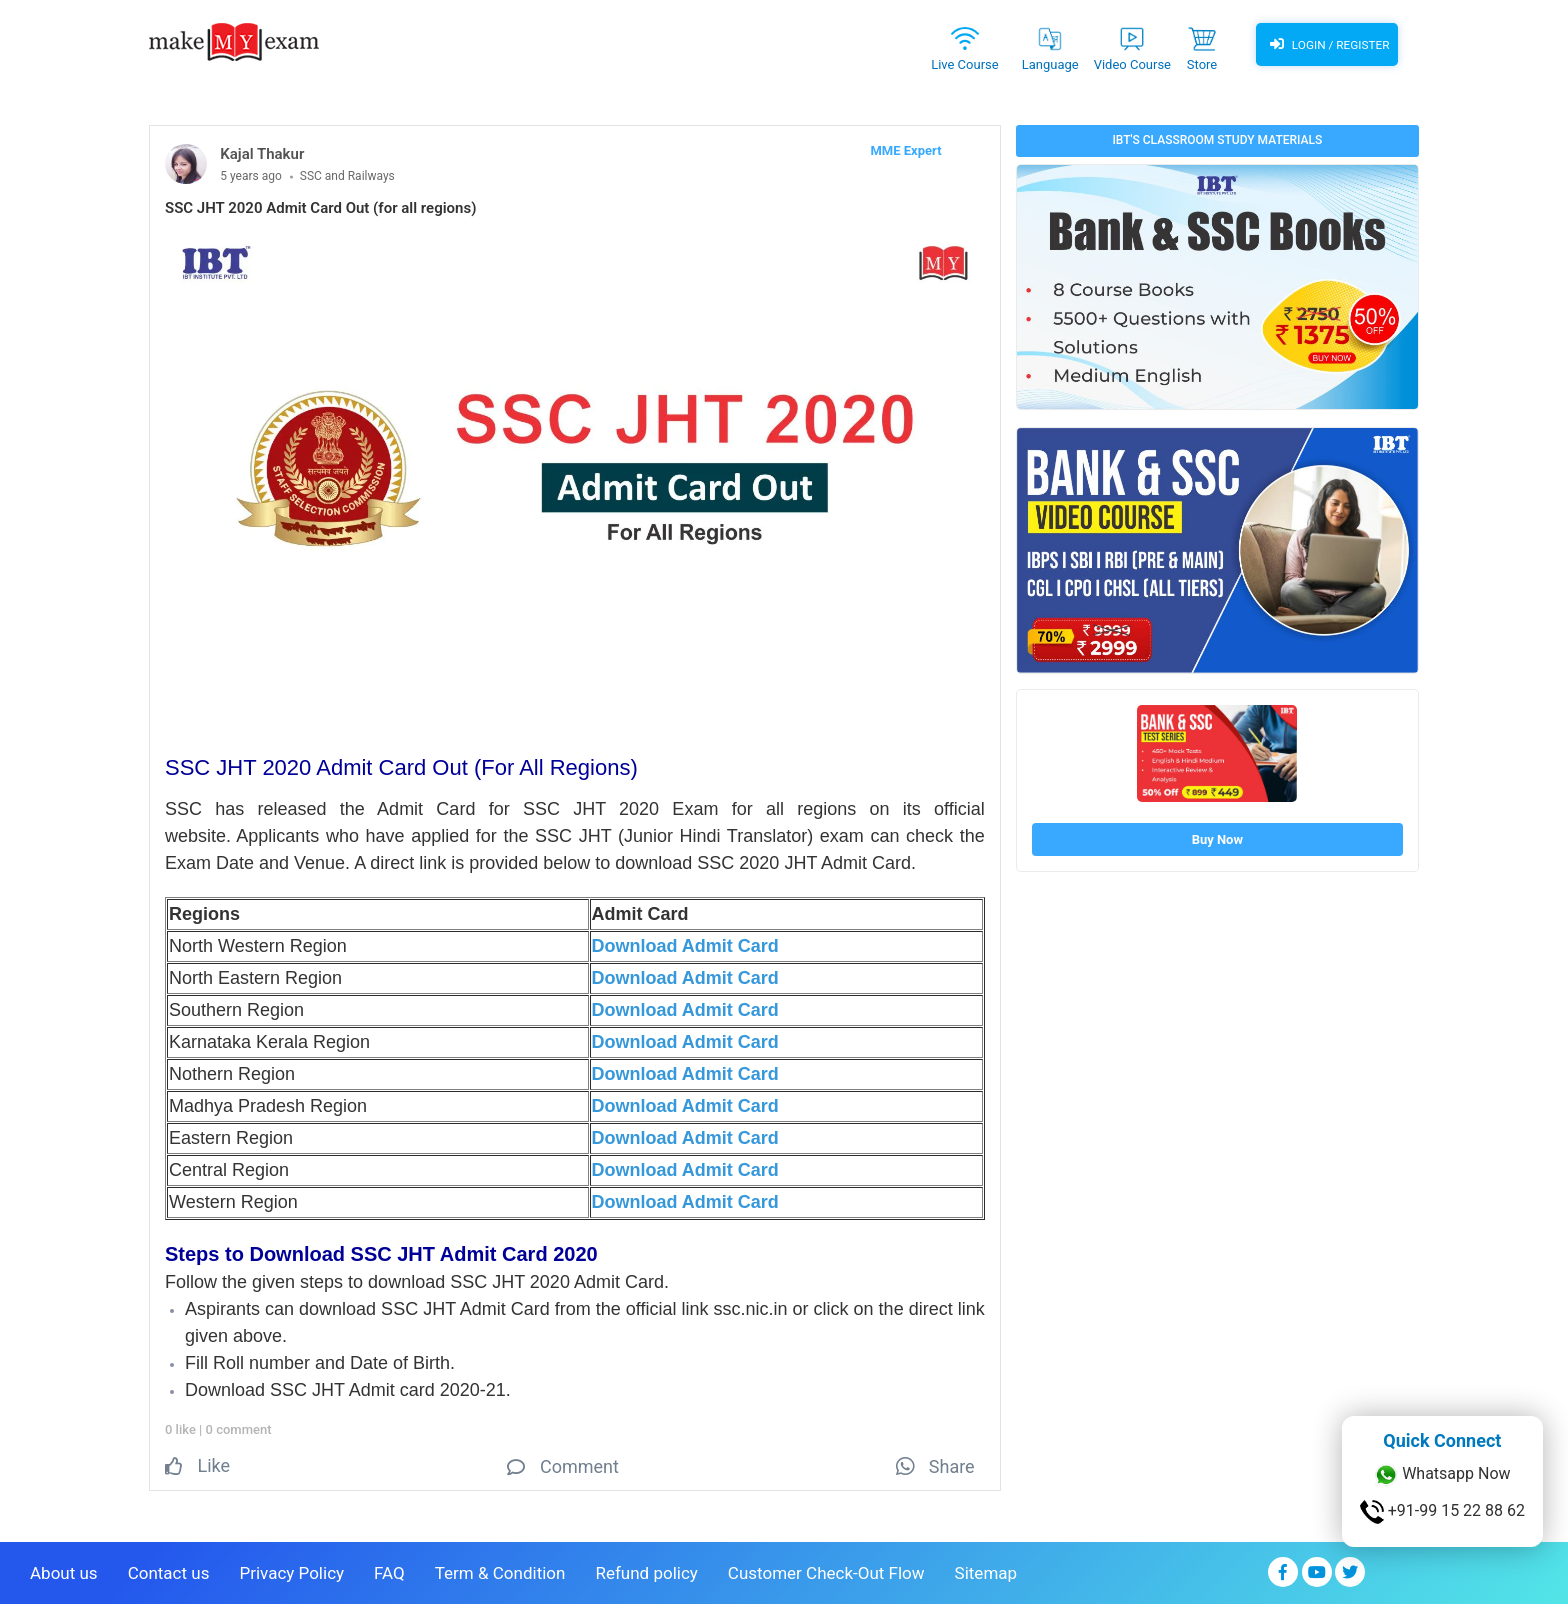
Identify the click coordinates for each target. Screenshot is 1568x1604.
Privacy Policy (291, 1571)
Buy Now (1217, 839)
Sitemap (986, 1571)
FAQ (389, 1571)
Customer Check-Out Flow (826, 1571)
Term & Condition (500, 1571)
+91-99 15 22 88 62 (1442, 1512)
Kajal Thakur (262, 154)
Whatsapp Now (1442, 1475)
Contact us (169, 1571)
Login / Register (1327, 45)
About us (64, 1571)
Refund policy (646, 1571)
